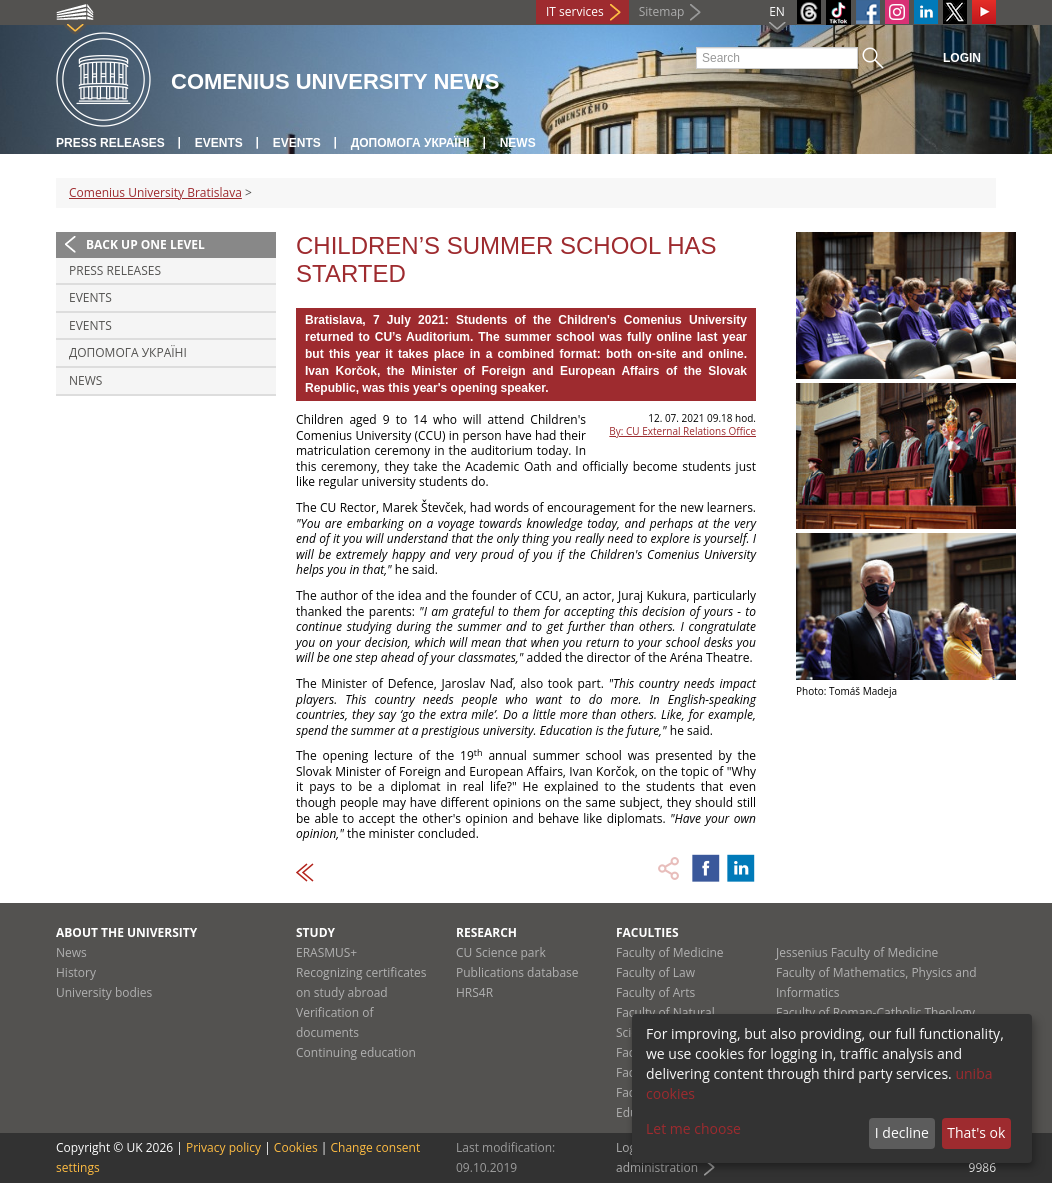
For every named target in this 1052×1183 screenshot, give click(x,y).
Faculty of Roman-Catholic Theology (875, 1012)
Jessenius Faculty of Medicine (857, 952)
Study (315, 932)
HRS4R (474, 992)
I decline (902, 1132)
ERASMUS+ (326, 952)
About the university (126, 932)
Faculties (647, 932)
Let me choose (693, 1128)
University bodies (104, 992)
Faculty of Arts (655, 992)
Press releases (110, 143)
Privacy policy (223, 1147)
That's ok (976, 1132)
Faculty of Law (655, 972)
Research (486, 932)
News (518, 143)
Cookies (296, 1147)
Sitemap (662, 11)
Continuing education (356, 1052)
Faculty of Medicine (670, 952)
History (76, 972)
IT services (575, 11)
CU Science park (501, 952)
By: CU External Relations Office (682, 431)
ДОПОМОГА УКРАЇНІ (410, 143)
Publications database (517, 972)
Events (219, 143)
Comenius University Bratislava (155, 192)
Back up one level (145, 244)
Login (962, 58)
